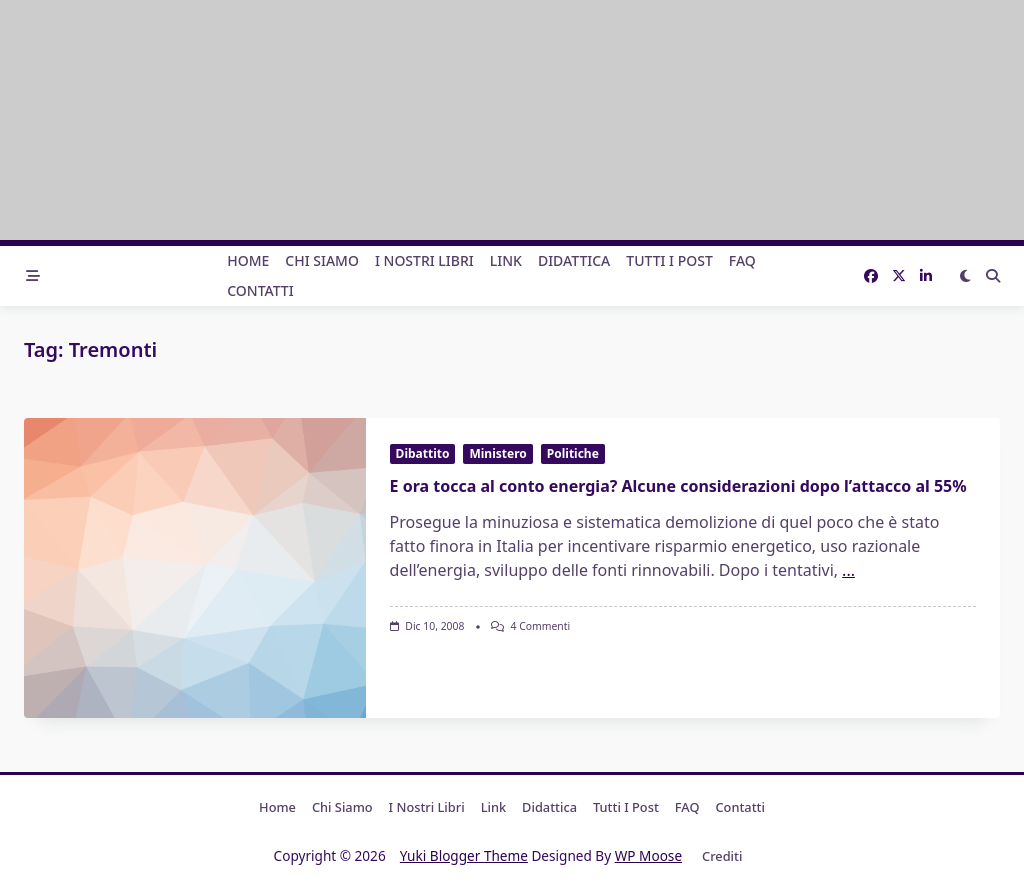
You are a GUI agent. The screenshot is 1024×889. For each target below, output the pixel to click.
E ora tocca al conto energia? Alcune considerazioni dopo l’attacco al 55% (678, 486)
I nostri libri (424, 260)
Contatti (260, 290)
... (848, 570)
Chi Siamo (322, 260)
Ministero (497, 453)
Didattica (574, 260)
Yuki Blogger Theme (464, 855)
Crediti (722, 856)
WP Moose (648, 855)
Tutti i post (669, 260)
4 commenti (541, 626)
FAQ (742, 260)
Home (248, 260)
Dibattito (423, 453)
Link (506, 260)
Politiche (573, 453)
